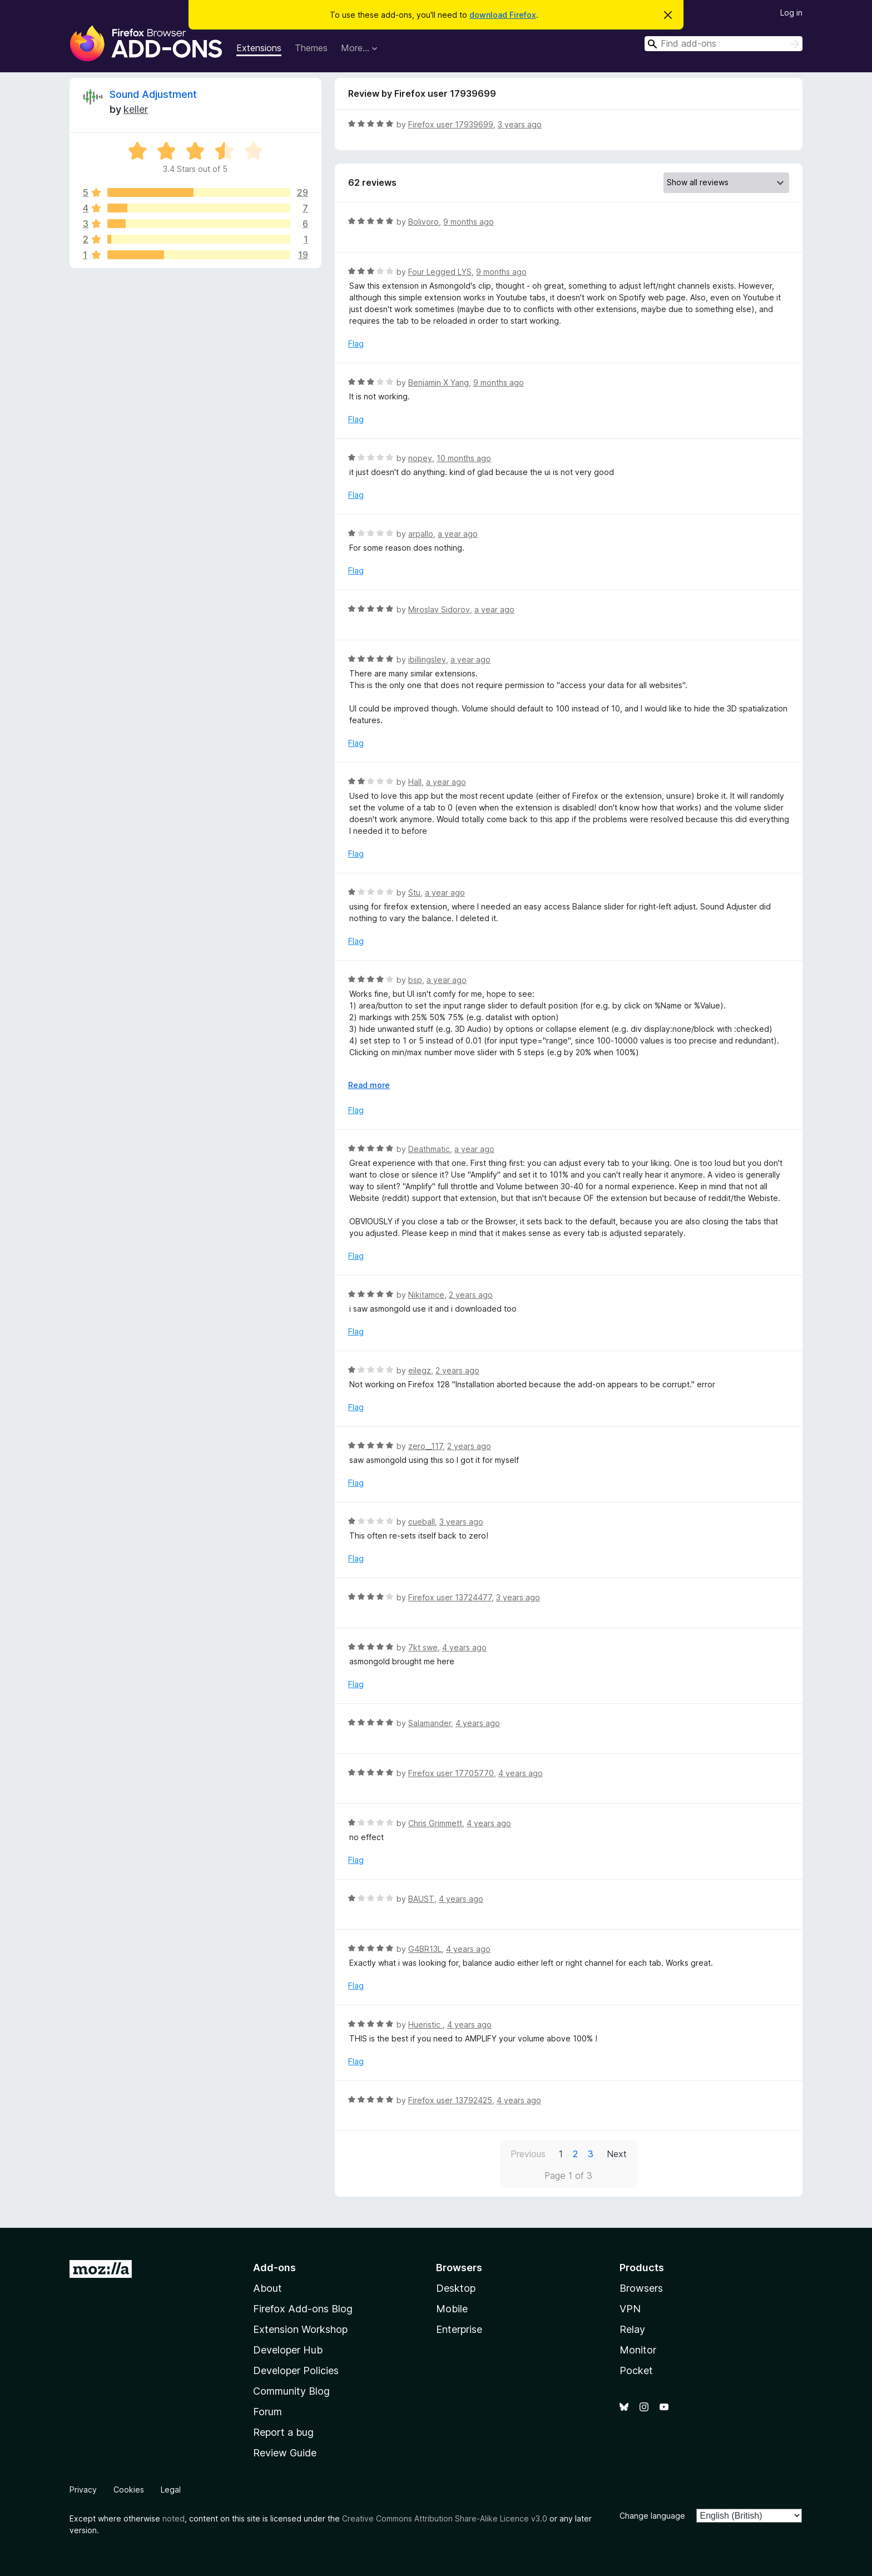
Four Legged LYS (440, 271)
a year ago (458, 533)
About (267, 2288)
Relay (632, 2329)
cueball (421, 1521)
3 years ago (520, 124)
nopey (420, 458)
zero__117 (425, 1446)
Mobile (452, 2309)
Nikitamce (426, 1294)
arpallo (420, 533)
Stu (414, 892)
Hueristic (425, 2024)
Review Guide (284, 2453)
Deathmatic (429, 1149)
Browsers (641, 2288)
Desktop (455, 2288)
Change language (652, 2515)
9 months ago (468, 221)
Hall (415, 782)
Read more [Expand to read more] (369, 1085)
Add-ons (274, 2267)
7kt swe (423, 1647)
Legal (171, 2489)
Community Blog (291, 2391)
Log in (791, 12)
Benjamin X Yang (438, 382)
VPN (630, 2309)
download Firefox (502, 14)
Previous (528, 2153)
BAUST (421, 1898)
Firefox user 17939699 (450, 124)
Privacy (83, 2489)
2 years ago (471, 1294)
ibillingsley (427, 659)
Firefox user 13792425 (450, 2100)
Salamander (429, 1723)
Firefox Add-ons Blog (303, 2309)
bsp (415, 980)
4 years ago (464, 1647)
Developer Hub (288, 2350)
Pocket (636, 2370)
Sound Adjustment (153, 94)
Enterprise (459, 2329)
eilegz (419, 1370)
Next (617, 2153)
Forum (267, 2411)
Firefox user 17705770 (451, 1773)
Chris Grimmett (435, 1823)
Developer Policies (296, 2370)
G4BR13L (425, 1949)
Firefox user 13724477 (450, 1597)
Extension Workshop (300, 2329)
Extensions (258, 47)
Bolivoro (423, 221)
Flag (356, 343)
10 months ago (464, 458)
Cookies (128, 2489)
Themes (311, 47)
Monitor (638, 2350)
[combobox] (723, 43)
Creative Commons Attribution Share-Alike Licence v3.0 (444, 2518)
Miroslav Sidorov (439, 609)
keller (135, 109)
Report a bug (283, 2432)
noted (173, 2518)
